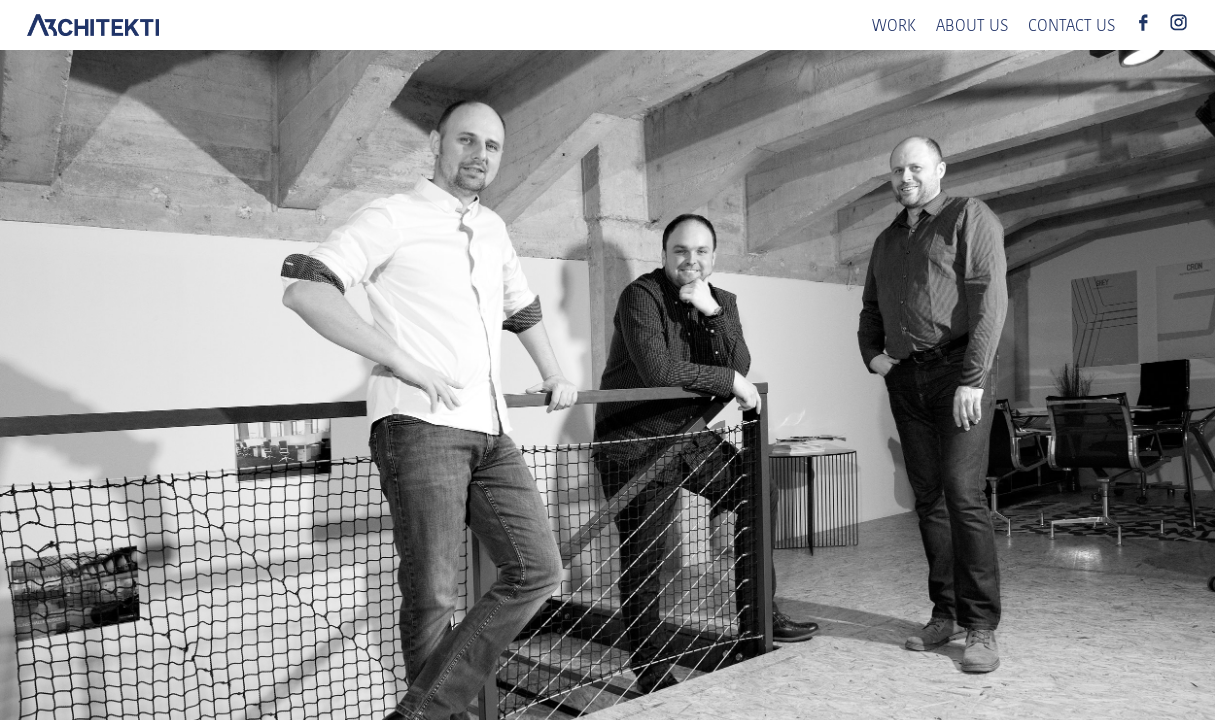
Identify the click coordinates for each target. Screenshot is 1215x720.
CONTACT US (1071, 27)
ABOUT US (972, 27)
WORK (894, 27)
